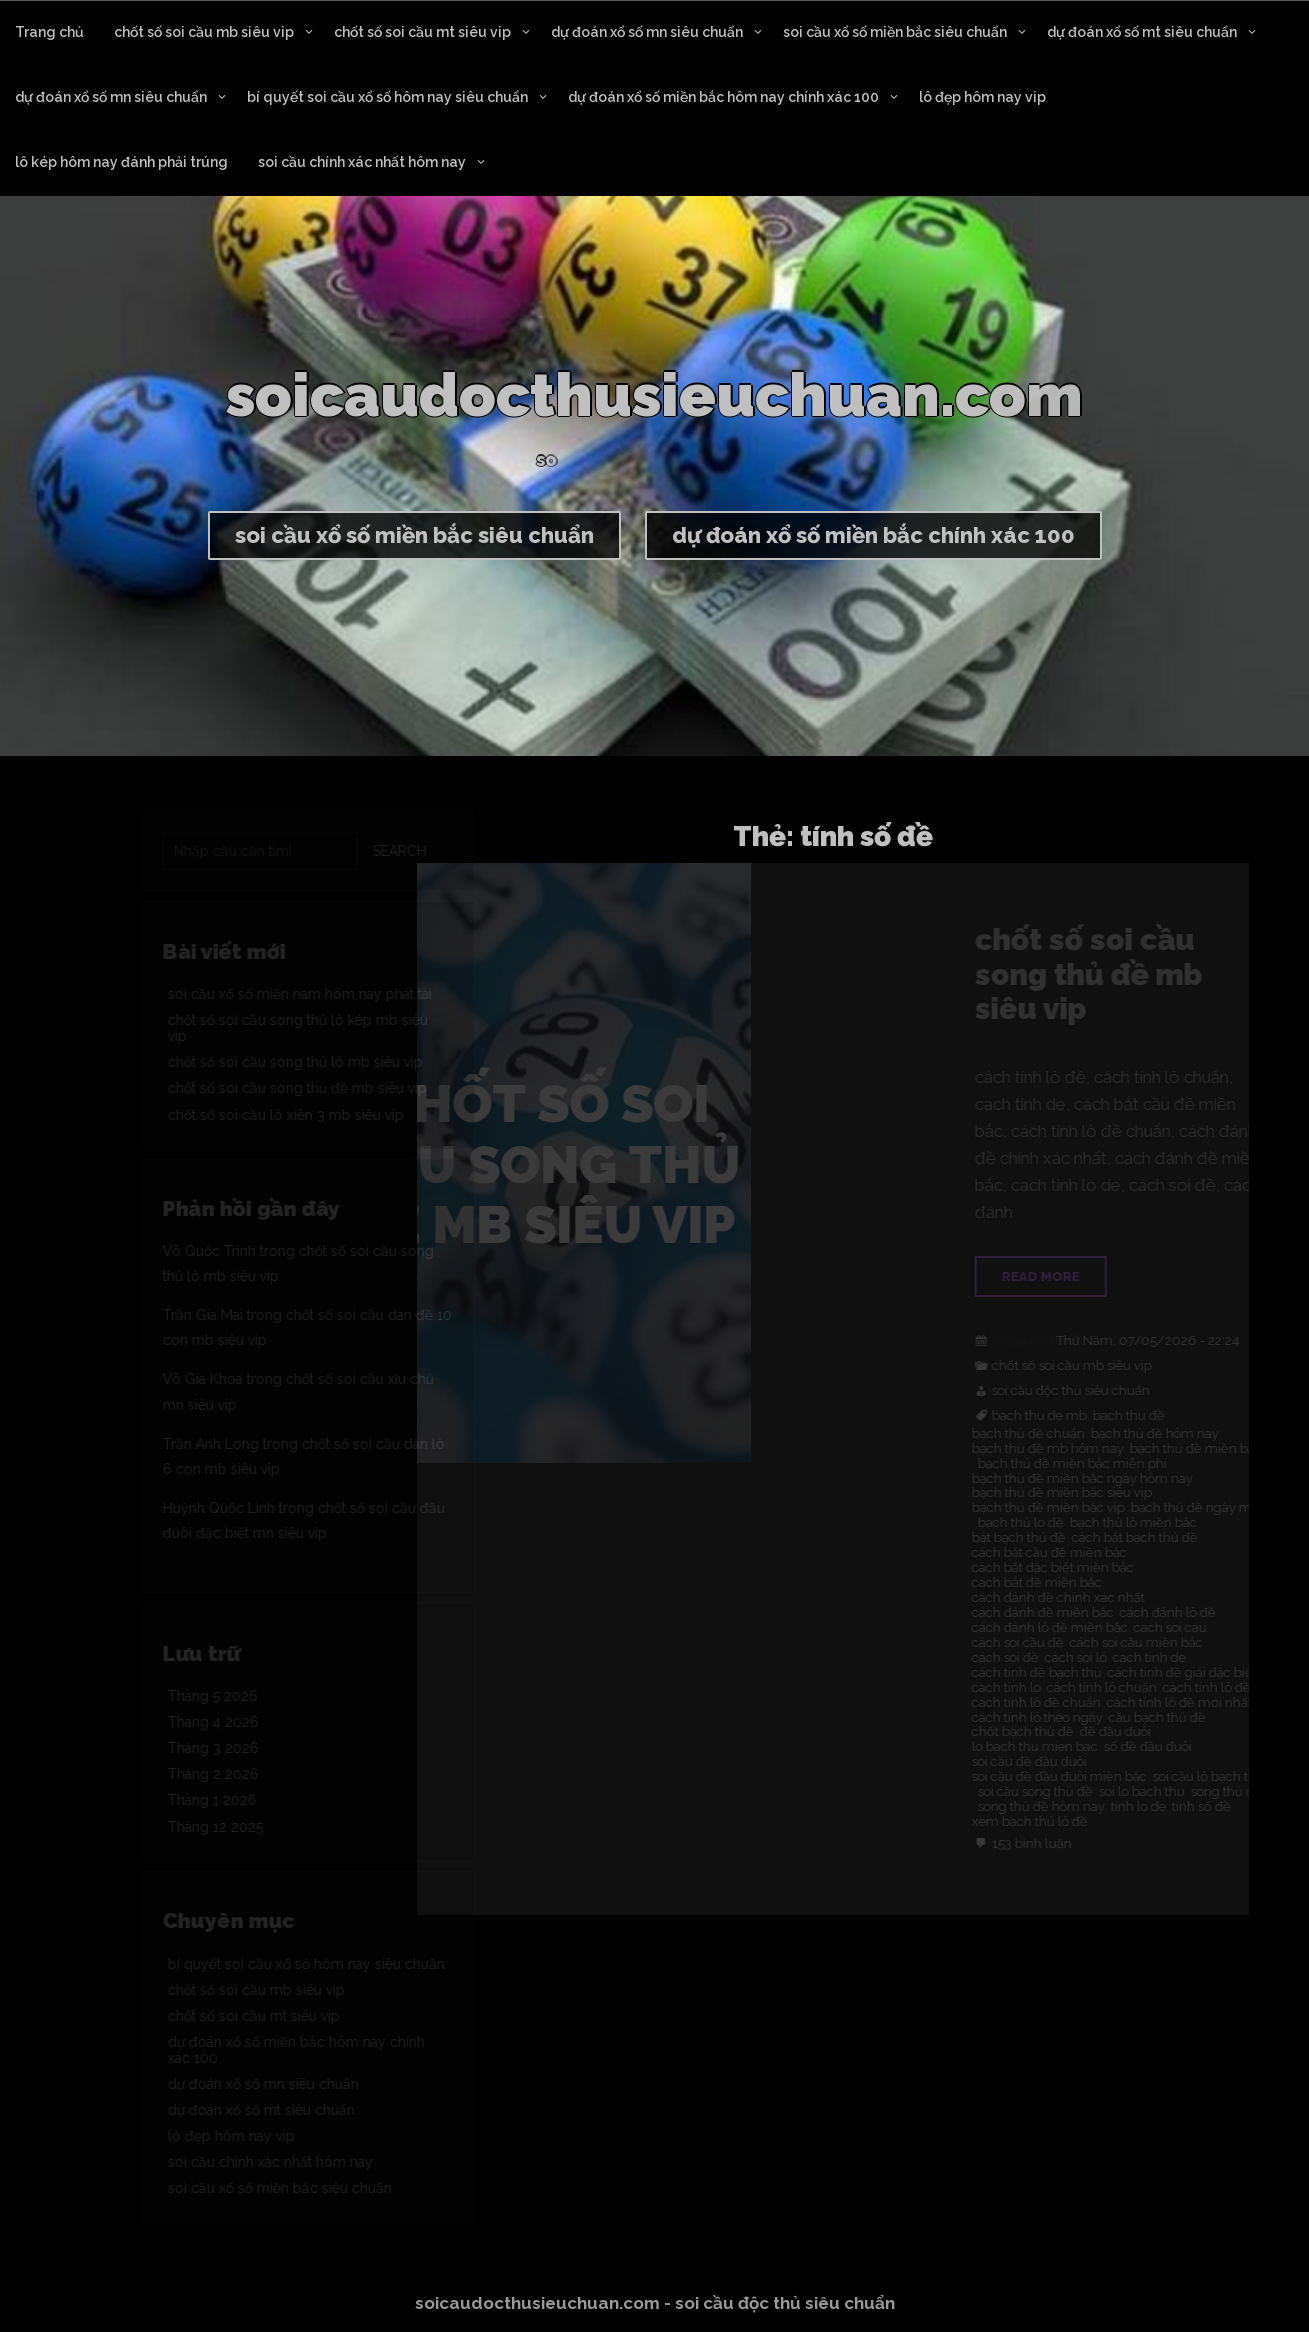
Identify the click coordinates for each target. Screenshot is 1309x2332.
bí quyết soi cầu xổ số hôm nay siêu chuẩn (387, 97)
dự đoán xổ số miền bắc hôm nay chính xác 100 (723, 97)
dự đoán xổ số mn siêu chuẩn (647, 32)
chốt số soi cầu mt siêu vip (422, 32)
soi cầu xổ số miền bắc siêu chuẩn (895, 32)
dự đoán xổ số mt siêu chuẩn (1142, 32)
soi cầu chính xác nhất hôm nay (362, 162)
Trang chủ (49, 32)
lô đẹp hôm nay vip (982, 97)
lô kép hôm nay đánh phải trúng (121, 162)
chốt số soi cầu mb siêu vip (204, 32)
